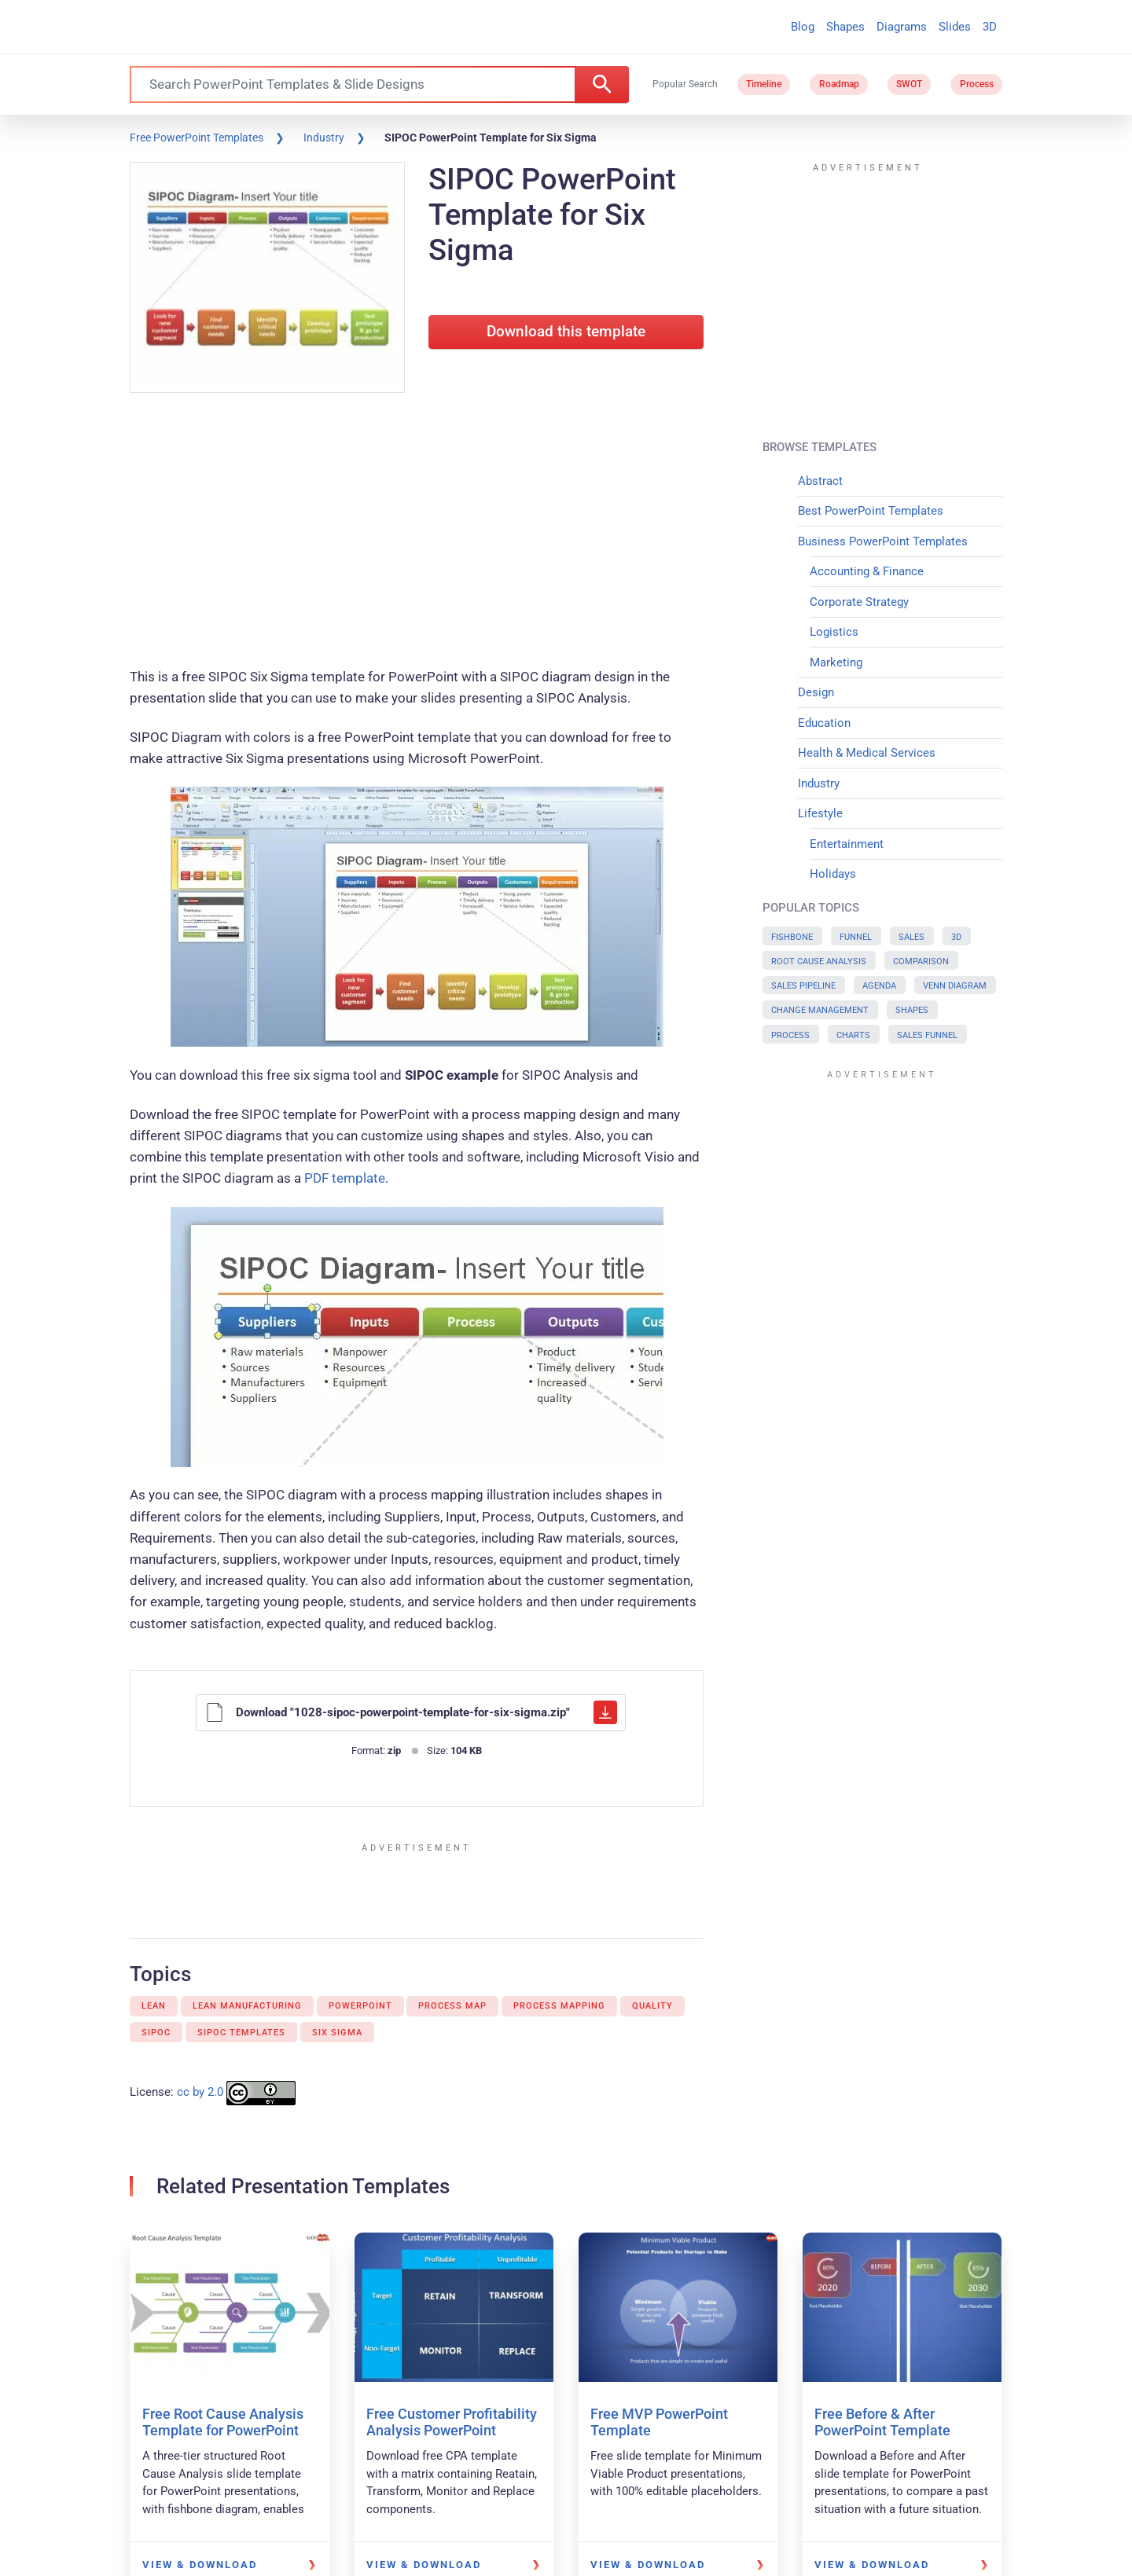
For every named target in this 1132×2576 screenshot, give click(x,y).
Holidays (833, 874)
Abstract (820, 481)
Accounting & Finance (867, 571)
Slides (955, 27)
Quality (652, 2006)
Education (824, 723)
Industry (323, 137)
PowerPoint (360, 2006)
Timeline (763, 84)
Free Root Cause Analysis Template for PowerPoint (222, 2422)
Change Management (820, 1010)
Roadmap (839, 84)
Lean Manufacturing (247, 2006)
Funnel (856, 937)
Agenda (879, 986)
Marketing (836, 662)
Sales (911, 937)
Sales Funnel (927, 1035)
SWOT (909, 84)
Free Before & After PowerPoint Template (882, 2422)
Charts (853, 1035)
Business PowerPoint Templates (883, 541)
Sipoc (156, 2032)
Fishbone (792, 937)
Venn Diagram (955, 986)
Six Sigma (337, 2032)
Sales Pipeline (803, 986)
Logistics (834, 632)
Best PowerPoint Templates (870, 511)
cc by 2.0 (200, 2092)
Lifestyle (820, 813)
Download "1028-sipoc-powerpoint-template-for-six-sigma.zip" (411, 1712)
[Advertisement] (417, 533)
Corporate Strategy (859, 602)
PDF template (344, 1178)
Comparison (921, 961)
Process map (452, 2006)
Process (977, 84)
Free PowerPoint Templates (196, 137)
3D (990, 27)
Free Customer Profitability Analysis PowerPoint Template (451, 2430)
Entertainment (847, 844)
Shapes (845, 27)
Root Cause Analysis (818, 961)
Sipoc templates (241, 2032)
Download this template (566, 331)
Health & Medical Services (866, 753)
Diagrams (902, 27)
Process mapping (559, 2006)
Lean (154, 2006)
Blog (802, 27)
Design (816, 692)
